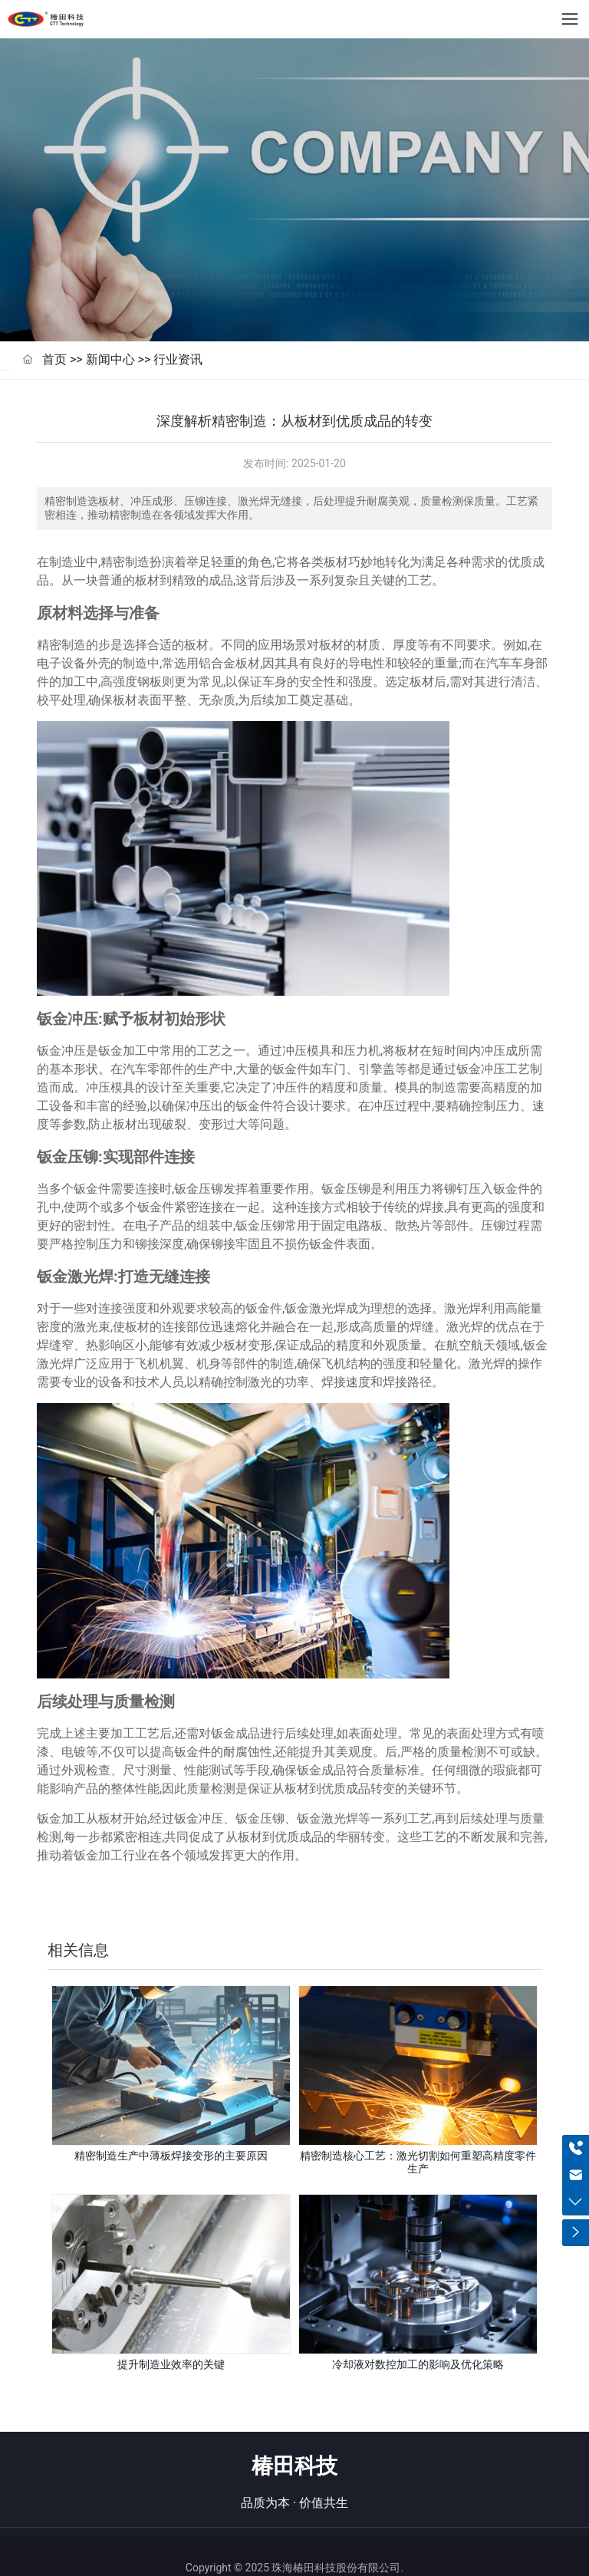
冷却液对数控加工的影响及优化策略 (418, 2334)
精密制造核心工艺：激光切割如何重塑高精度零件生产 (418, 2132)
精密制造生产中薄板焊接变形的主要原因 (171, 2126)
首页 (54, 329)
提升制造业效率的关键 (171, 2334)
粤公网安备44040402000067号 (311, 2557)
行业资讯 (177, 329)
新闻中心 (110, 329)
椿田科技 (294, 2436)
